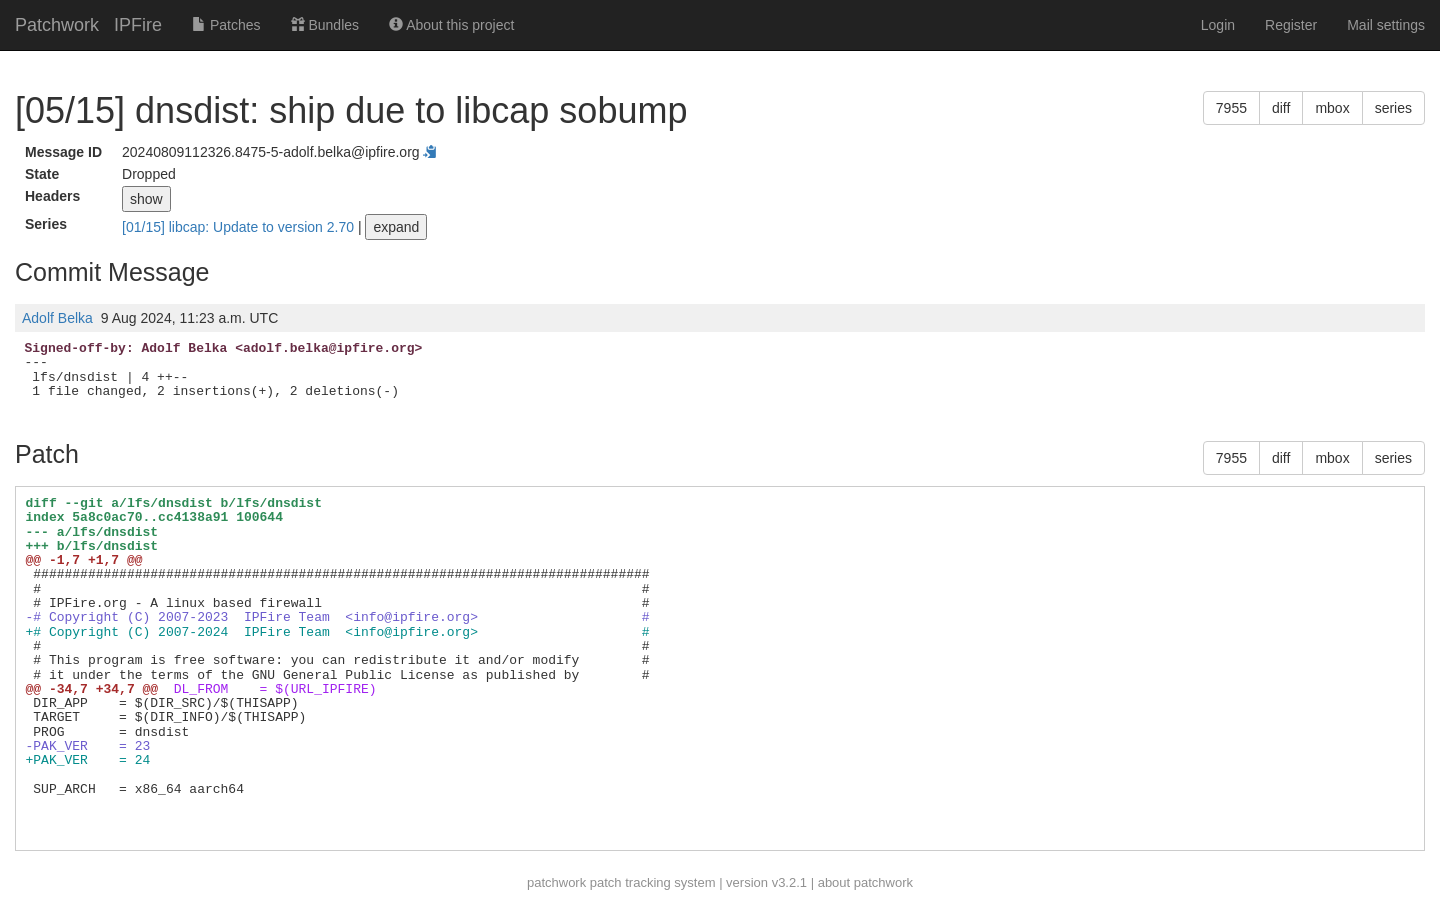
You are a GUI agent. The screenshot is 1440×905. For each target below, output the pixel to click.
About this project (451, 25)
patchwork (556, 882)
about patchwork (865, 882)
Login (1218, 25)
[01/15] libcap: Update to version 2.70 (240, 227)
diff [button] (1281, 108)
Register (1291, 25)
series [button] (1393, 108)
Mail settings (1386, 25)
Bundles (325, 25)
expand (396, 227)
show (146, 199)
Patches (226, 25)
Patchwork (57, 25)
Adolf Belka (57, 318)
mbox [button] (1332, 108)
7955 (1231, 108)
